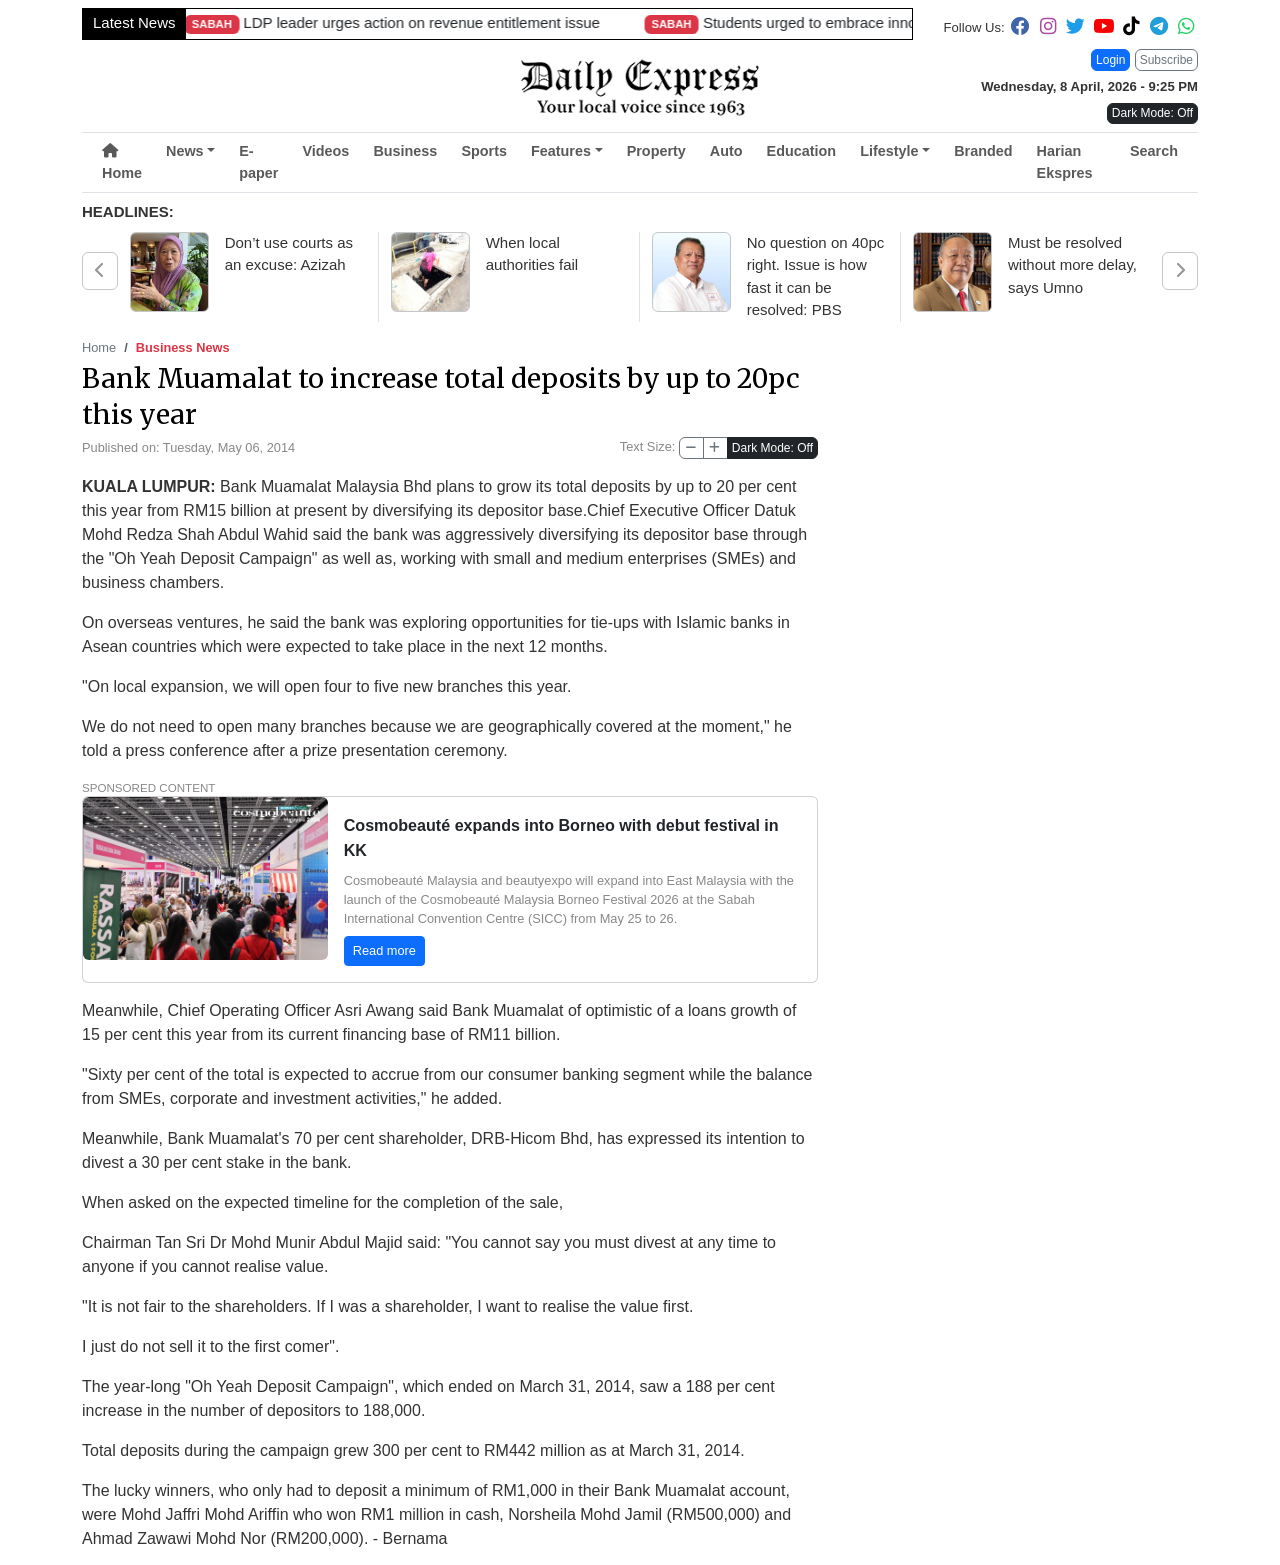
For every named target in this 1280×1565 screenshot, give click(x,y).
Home (122, 162)
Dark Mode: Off (772, 448)
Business (405, 151)
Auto (726, 151)
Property (656, 151)
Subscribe (1166, 60)
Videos (325, 151)
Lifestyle (889, 151)
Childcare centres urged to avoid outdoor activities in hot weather (418, 22)
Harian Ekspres (1065, 162)
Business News (183, 347)
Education (802, 151)
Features (561, 151)
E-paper (258, 162)
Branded (983, 151)
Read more (384, 948)
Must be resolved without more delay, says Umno (1072, 265)
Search (1154, 151)
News (185, 151)
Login (1110, 60)
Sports (484, 151)
